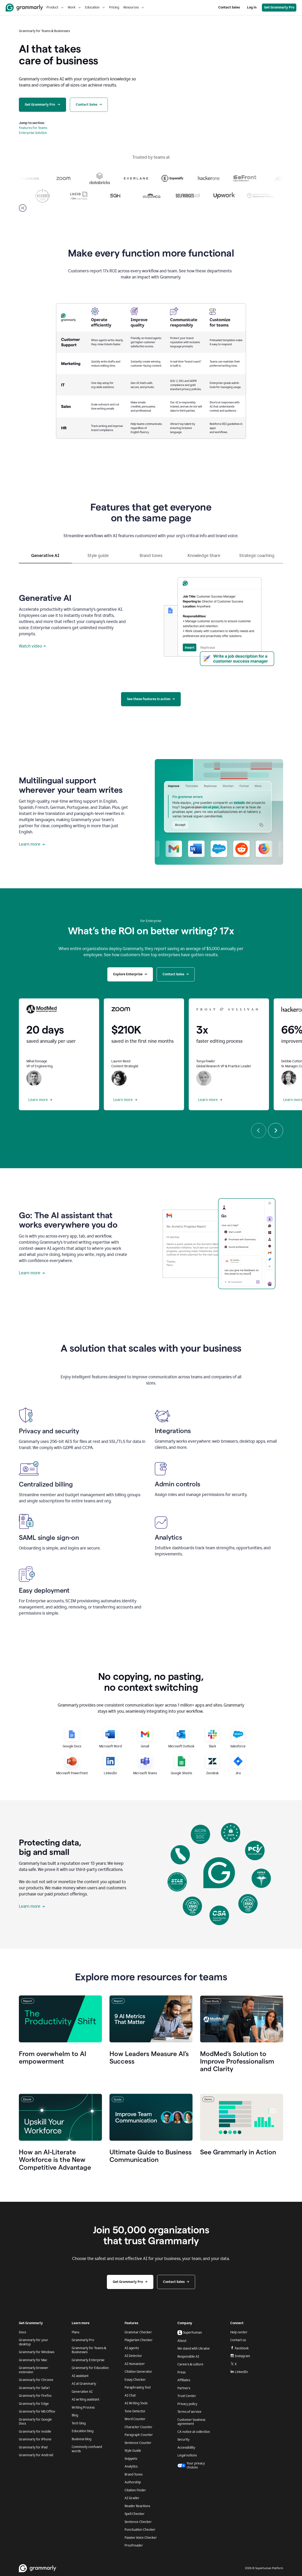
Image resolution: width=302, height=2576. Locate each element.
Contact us (238, 2340)
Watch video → (32, 646)
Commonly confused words (87, 2449)
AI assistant (80, 2376)
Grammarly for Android (36, 2455)
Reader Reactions (137, 2506)
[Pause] (22, 208)
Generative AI (82, 2392)
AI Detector (133, 2356)
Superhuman (189, 2332)
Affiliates (183, 2380)
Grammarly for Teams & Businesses (89, 2350)
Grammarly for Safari (34, 2388)
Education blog (82, 2431)
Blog (75, 2415)
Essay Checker (135, 2380)
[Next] (275, 1130)
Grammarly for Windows (36, 2352)
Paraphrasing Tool (138, 2387)
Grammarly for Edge (34, 2404)
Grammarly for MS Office (37, 2412)
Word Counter (135, 2419)
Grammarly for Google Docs (35, 2422)
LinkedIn (239, 2372)
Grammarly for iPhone (35, 2439)
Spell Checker (135, 2514)
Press (181, 2372)
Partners (183, 2388)
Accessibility (186, 2448)
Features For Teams (33, 128)
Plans (75, 2332)
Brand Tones (134, 2474)
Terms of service (189, 2412)
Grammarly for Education (90, 2368)
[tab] (45, 557)
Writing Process (83, 2408)
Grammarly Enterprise (88, 2360)
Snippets (131, 2459)
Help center (238, 2332)
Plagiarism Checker (139, 2340)
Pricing (114, 7)
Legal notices (187, 2455)
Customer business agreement (191, 2422)
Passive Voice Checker (141, 2538)
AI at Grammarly (84, 2384)
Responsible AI (188, 2357)
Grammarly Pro (83, 2340)
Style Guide (133, 2451)
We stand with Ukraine (193, 2349)
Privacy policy (187, 2404)
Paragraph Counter (139, 2435)
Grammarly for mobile (35, 2432)
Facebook (239, 2348)
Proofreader (134, 2545)
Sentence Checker (138, 2522)
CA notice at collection (193, 2432)
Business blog (81, 2439)
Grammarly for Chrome (36, 2380)
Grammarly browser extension (33, 2370)
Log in (251, 7)
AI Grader (132, 2498)
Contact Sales (229, 7)
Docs (22, 2332)
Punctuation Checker (140, 2530)
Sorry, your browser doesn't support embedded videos (219, 83)
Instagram (240, 2356)
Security (183, 2440)
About (181, 2341)
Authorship (133, 2482)
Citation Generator (138, 2372)
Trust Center (186, 2396)
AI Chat (130, 2395)
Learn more (32, 844)
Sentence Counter (138, 2443)
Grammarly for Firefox (35, 2396)
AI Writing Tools (136, 2403)
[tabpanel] (151, 620)
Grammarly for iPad (33, 2447)
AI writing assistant (85, 2399)
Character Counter (138, 2427)
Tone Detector (135, 2411)
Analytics (131, 2466)
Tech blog (79, 2423)
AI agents (132, 2348)
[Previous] (258, 1130)
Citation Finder (135, 2490)
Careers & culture (190, 2364)
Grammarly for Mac (33, 2360)
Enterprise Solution (33, 133)
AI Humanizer (135, 2364)
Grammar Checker (138, 2332)
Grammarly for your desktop (33, 2342)
